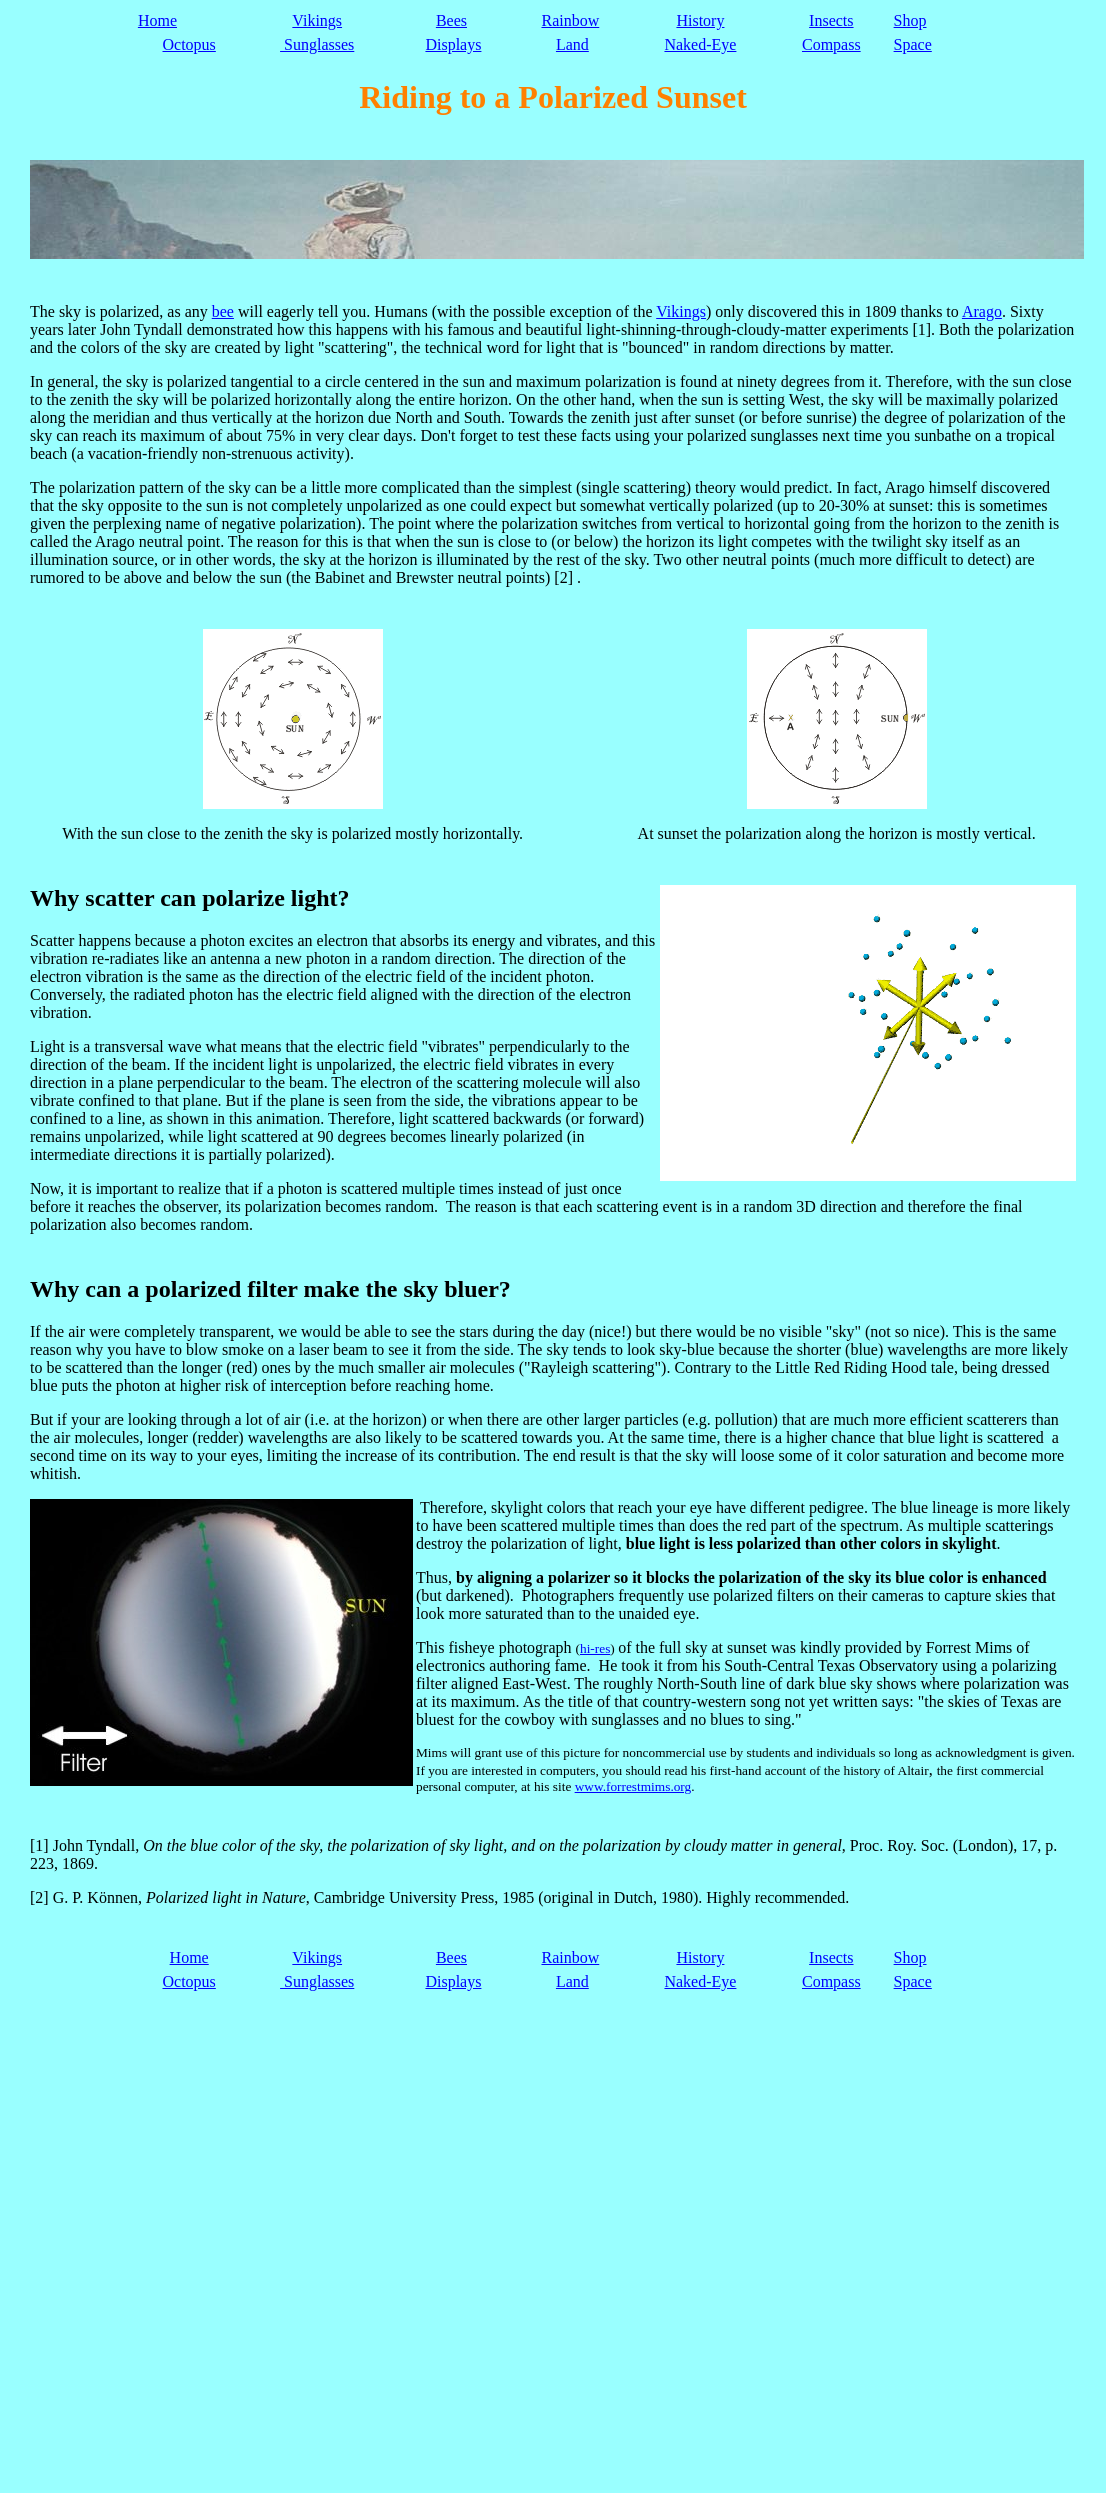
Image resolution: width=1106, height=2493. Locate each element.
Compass (831, 44)
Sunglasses (317, 44)
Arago (982, 311)
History (700, 20)
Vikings (317, 20)
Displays (453, 44)
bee (223, 311)
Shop (910, 20)
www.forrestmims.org (633, 1786)
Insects (831, 20)
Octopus (189, 44)
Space (913, 44)
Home (157, 20)
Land (572, 44)
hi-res (595, 1648)
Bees (451, 20)
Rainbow (570, 20)
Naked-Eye (700, 44)
